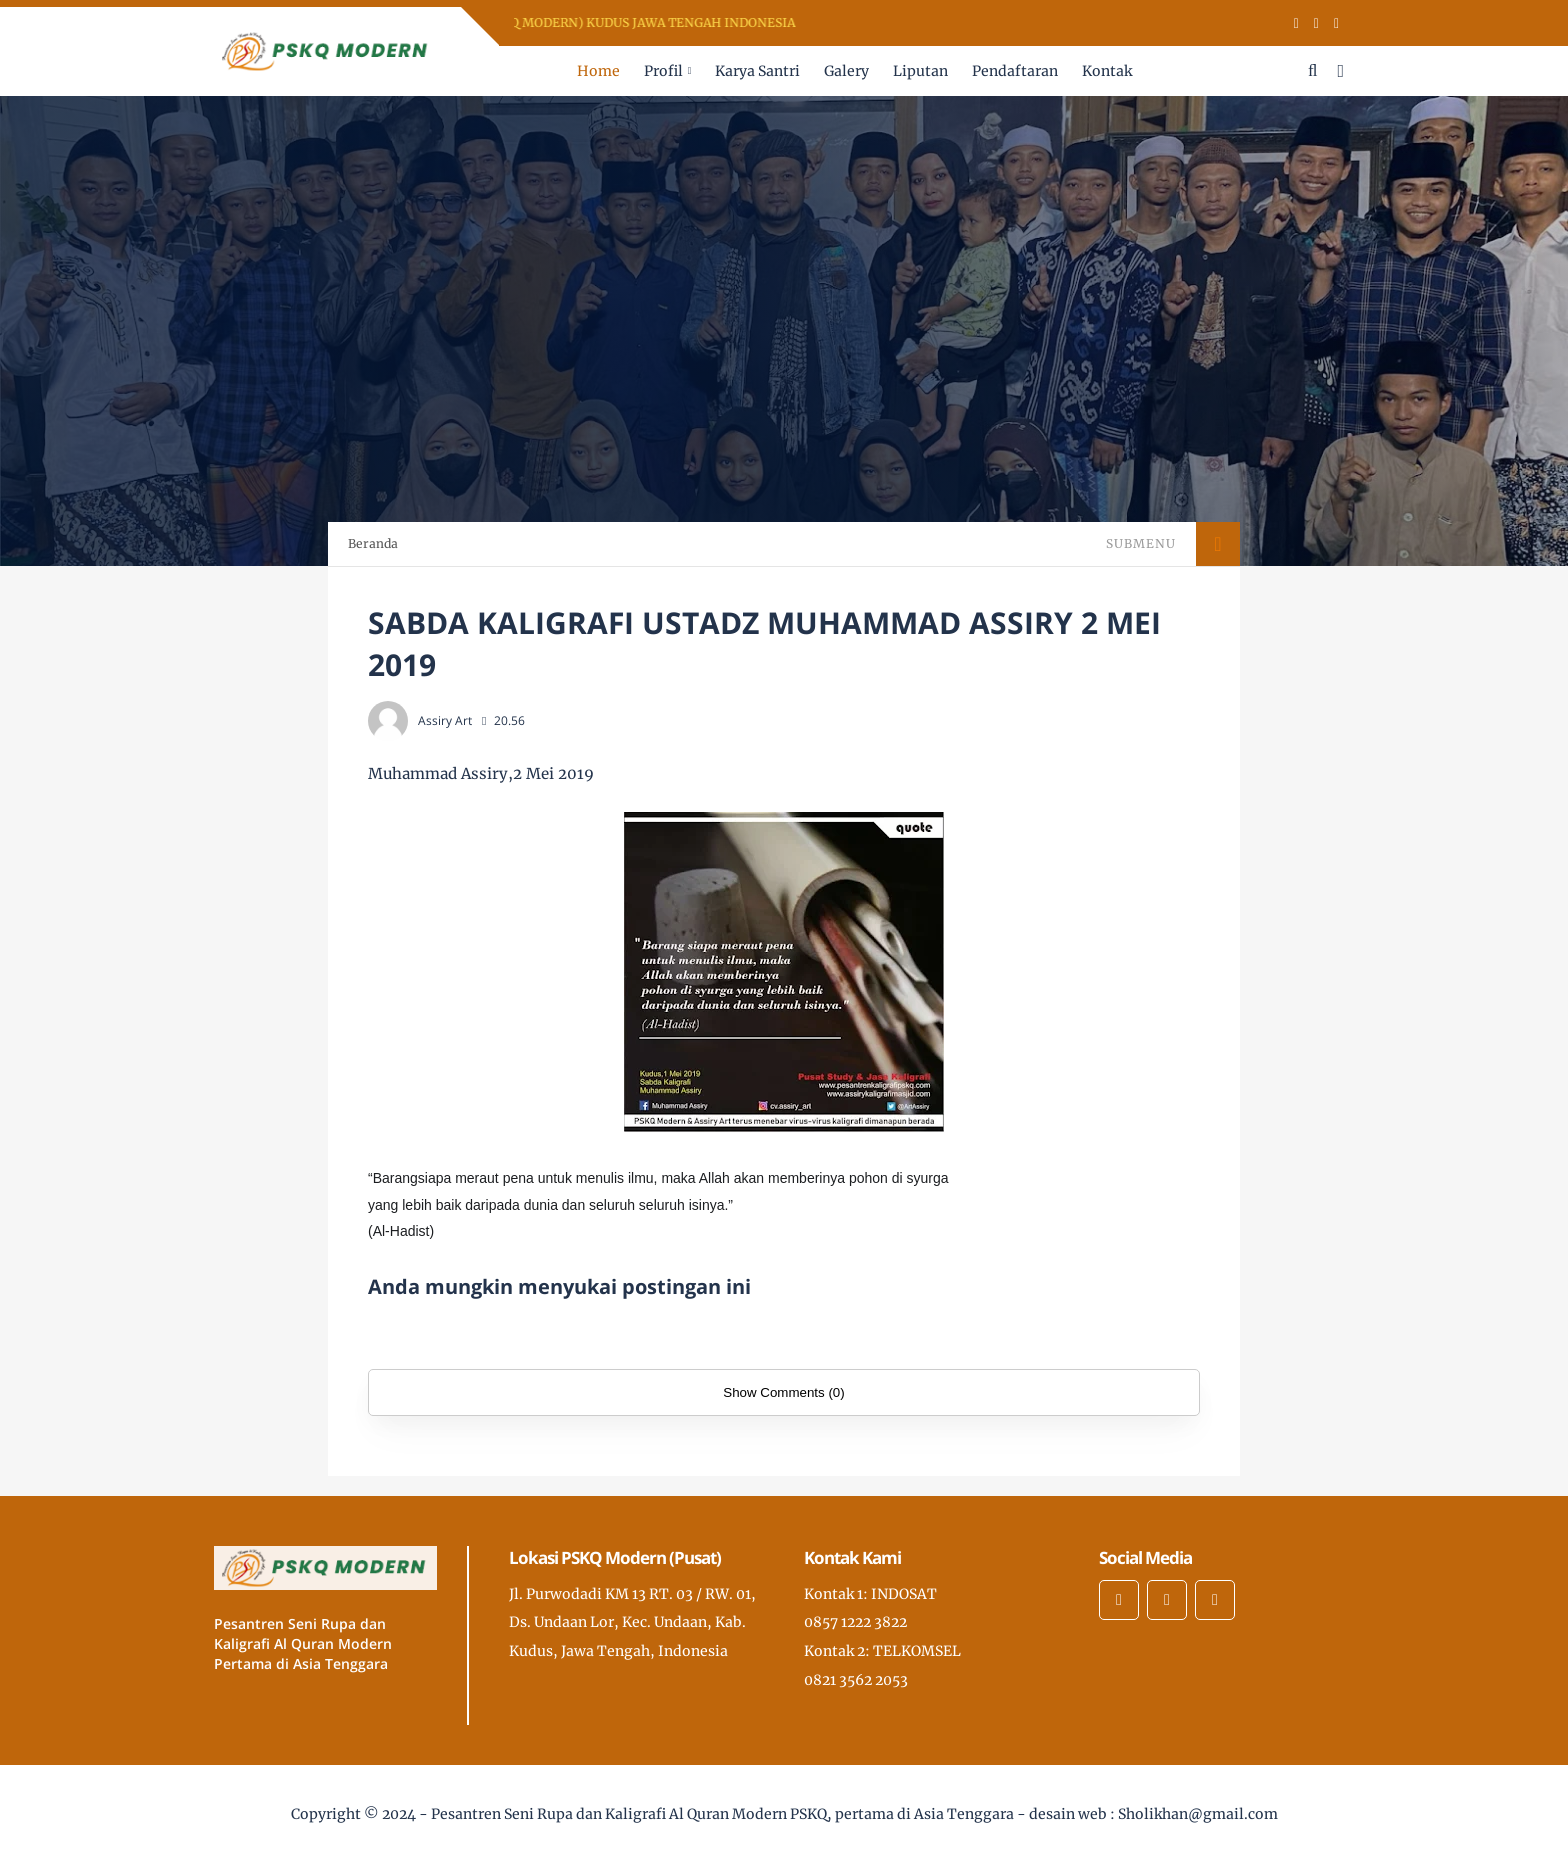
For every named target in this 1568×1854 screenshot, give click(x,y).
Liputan (920, 71)
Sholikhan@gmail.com (1198, 1814)
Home (598, 71)
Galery (846, 71)
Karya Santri (757, 71)
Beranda (373, 543)
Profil (663, 71)
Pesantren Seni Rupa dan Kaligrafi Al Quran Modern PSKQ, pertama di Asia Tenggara (722, 1814)
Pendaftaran (1015, 71)
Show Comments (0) (783, 1392)
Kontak (1107, 71)
